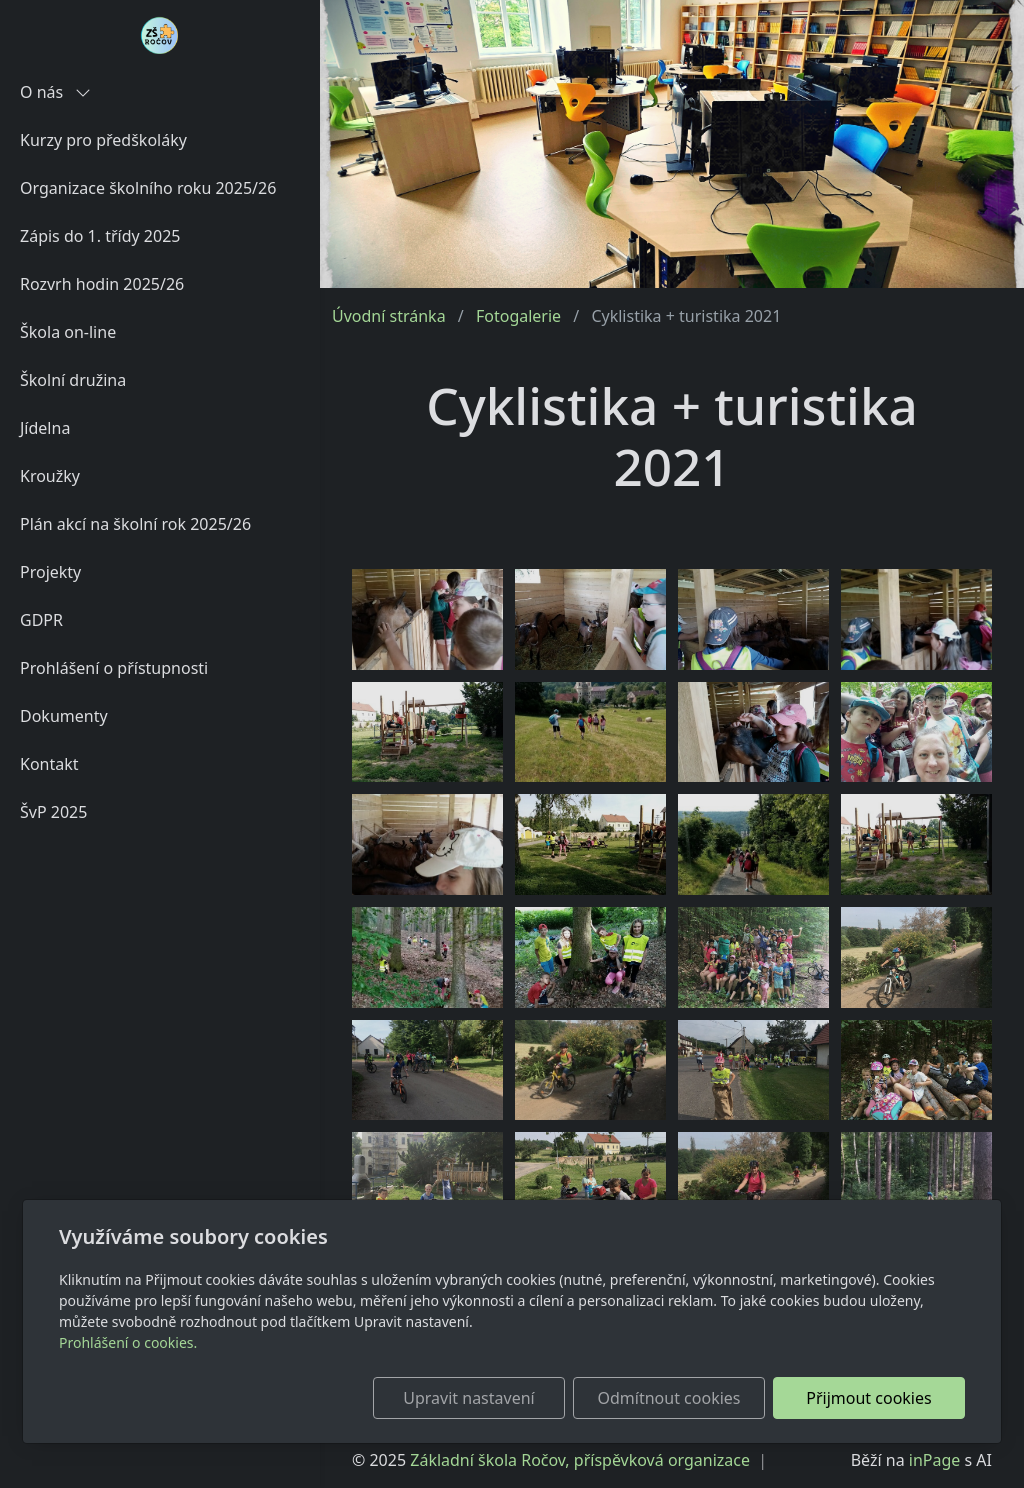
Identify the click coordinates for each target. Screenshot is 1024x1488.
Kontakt (49, 764)
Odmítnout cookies (669, 1398)
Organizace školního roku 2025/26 (148, 188)
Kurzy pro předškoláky (103, 140)
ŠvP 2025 (53, 812)
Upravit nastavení (468, 1398)
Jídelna (45, 428)
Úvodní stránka (389, 316)
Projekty (50, 572)
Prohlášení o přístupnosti (114, 668)
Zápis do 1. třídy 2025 (100, 236)
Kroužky (50, 476)
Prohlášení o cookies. (128, 1342)
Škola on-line (68, 332)
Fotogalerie (518, 316)
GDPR (41, 620)
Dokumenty (64, 716)
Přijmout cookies (868, 1398)
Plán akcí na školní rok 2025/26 (135, 524)
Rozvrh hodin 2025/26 (102, 284)
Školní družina (73, 380)
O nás (55, 92)
